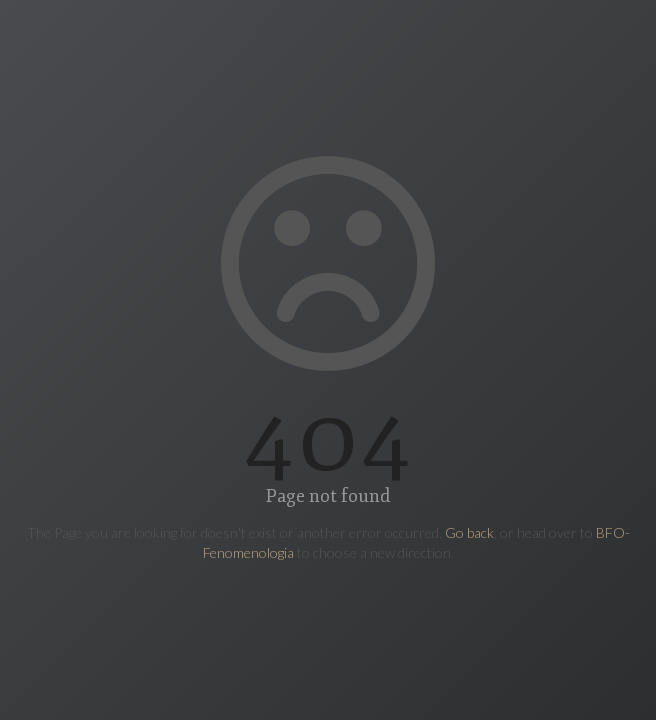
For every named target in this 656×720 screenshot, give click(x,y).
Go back (469, 532)
